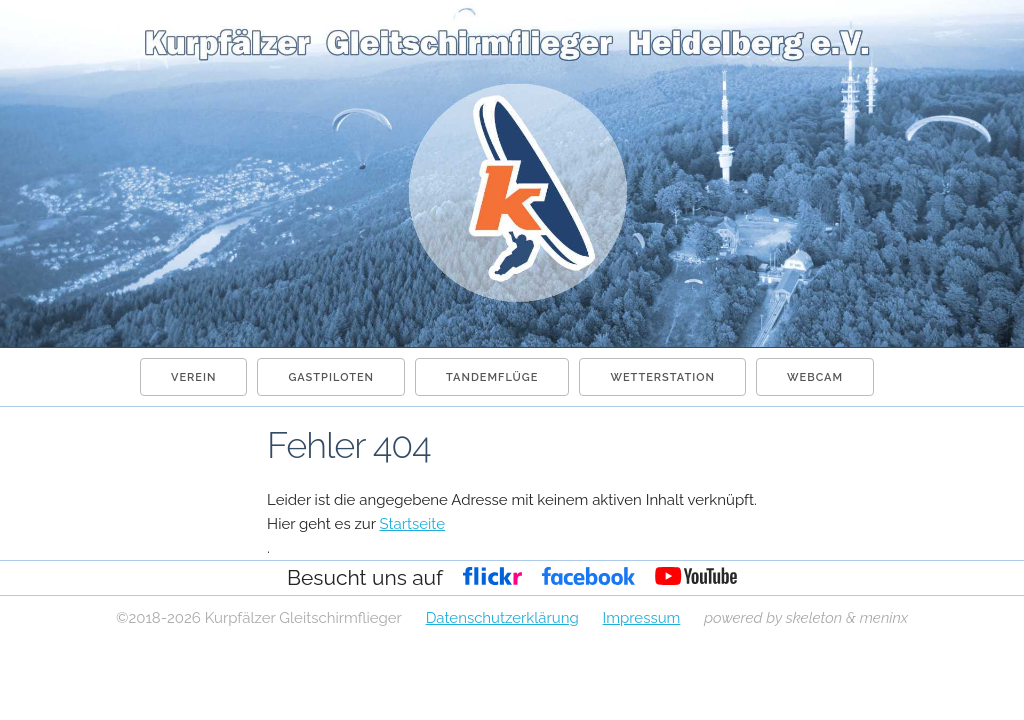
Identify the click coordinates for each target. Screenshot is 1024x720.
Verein (193, 377)
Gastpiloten (331, 377)
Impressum (642, 618)
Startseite (411, 524)
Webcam (815, 377)
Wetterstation (662, 377)
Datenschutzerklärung (502, 618)
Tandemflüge (492, 377)
